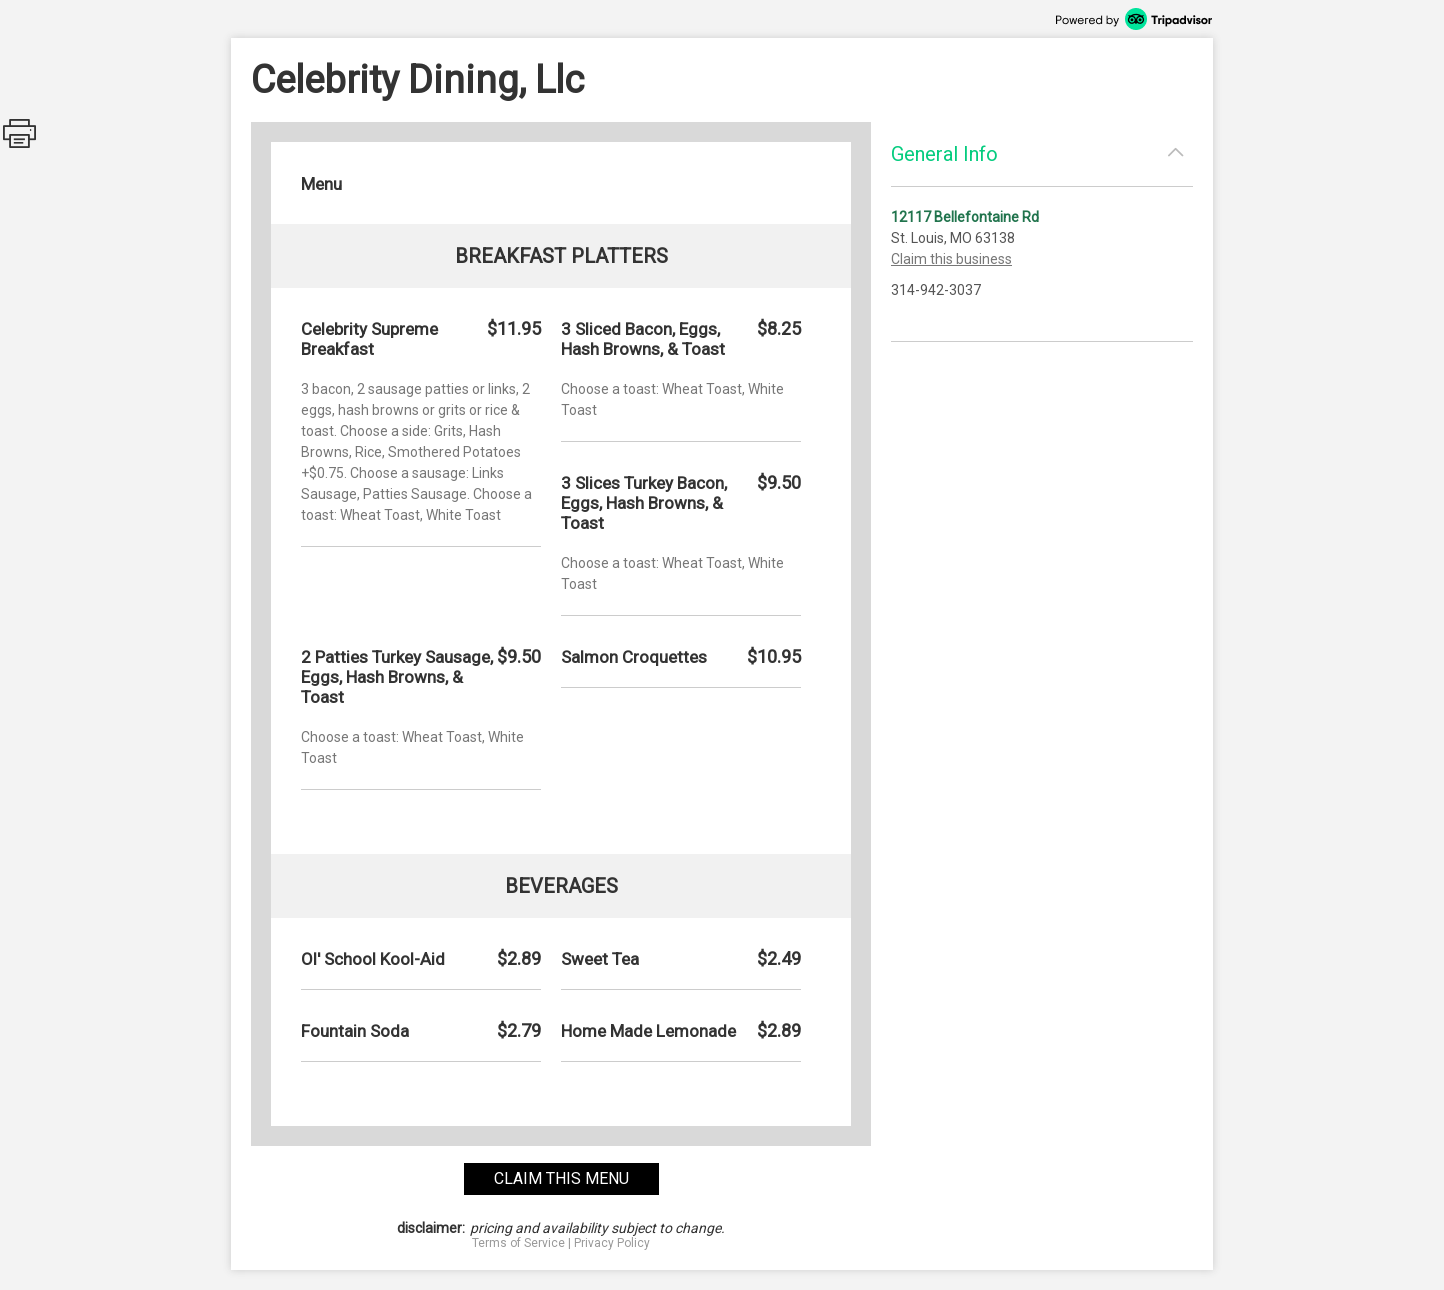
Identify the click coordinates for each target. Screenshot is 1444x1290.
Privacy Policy (612, 1243)
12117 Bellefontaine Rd (965, 217)
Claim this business (951, 259)
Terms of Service (518, 1243)
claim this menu (561, 1178)
